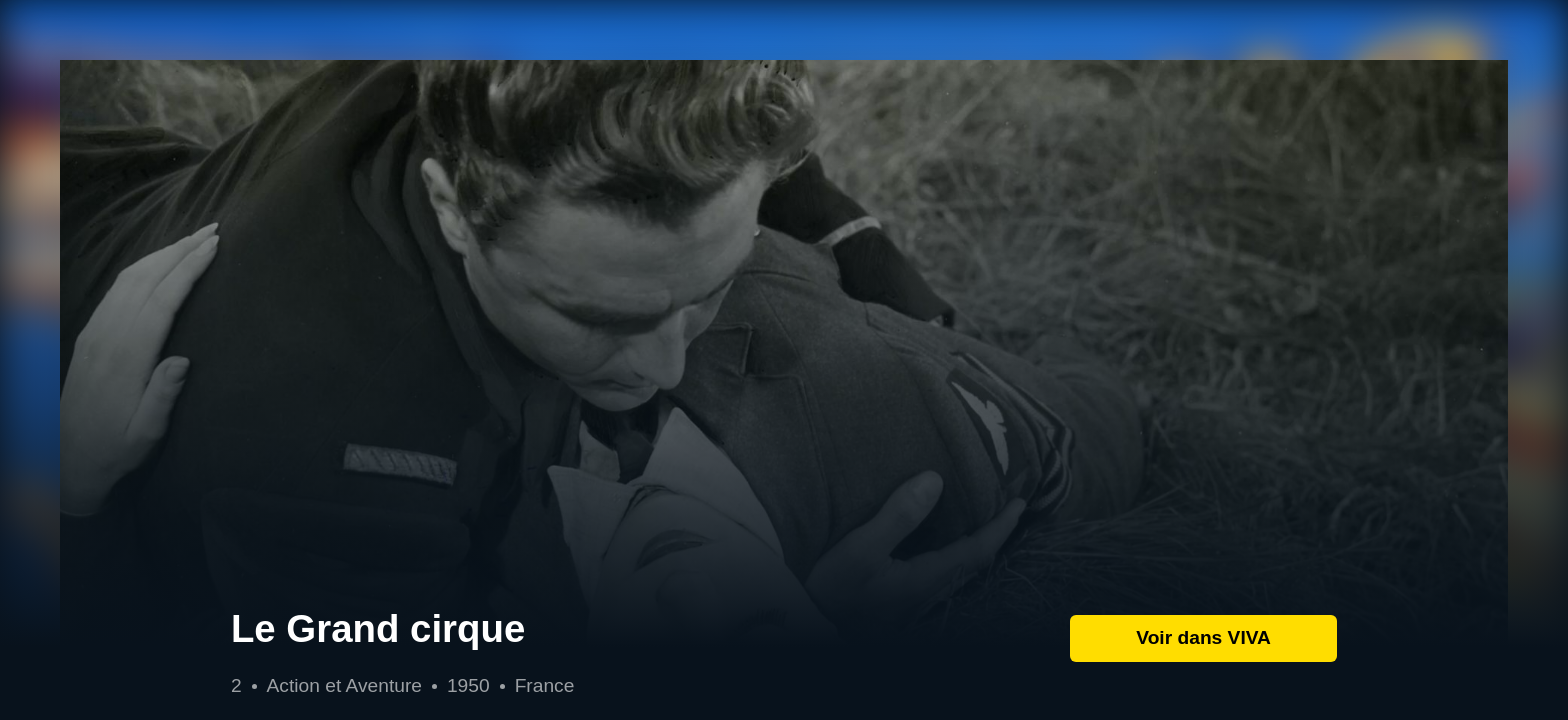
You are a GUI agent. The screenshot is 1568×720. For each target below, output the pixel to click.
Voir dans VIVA (1203, 637)
